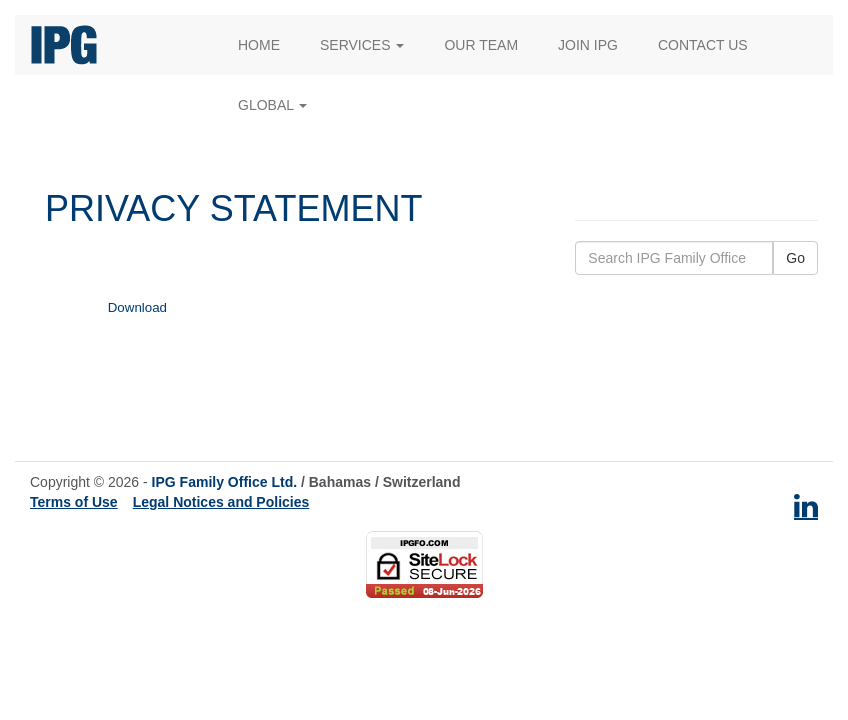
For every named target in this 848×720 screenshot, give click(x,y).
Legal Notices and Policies (221, 502)
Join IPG (588, 45)
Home (259, 45)
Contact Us (703, 45)
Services (362, 45)
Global (272, 105)
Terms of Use (74, 502)
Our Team (481, 45)
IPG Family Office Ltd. (224, 482)
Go (795, 258)
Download (137, 307)
